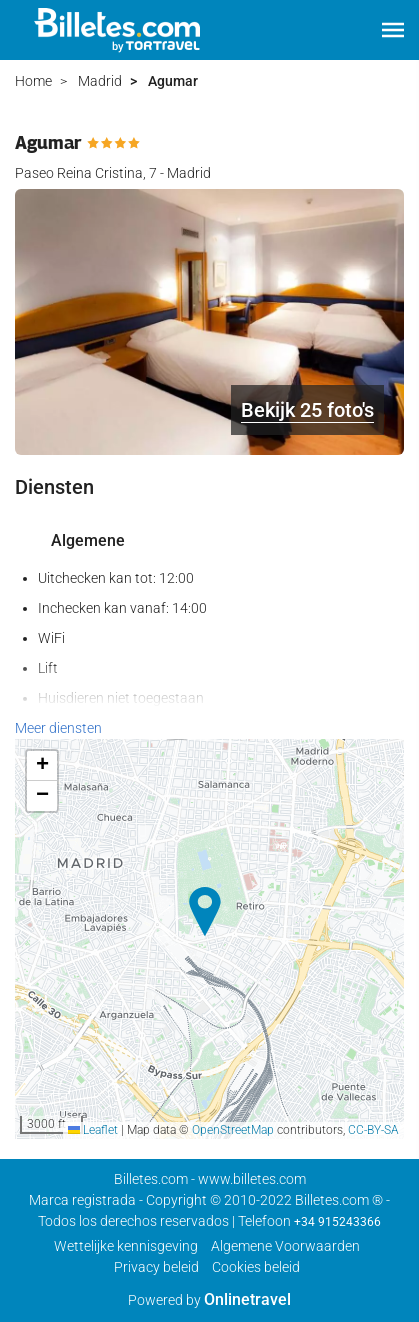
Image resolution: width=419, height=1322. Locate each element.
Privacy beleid (156, 1267)
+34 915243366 (337, 1222)
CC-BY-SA (373, 1130)
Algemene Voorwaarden (285, 1246)
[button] (393, 30)
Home (33, 81)
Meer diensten (58, 728)
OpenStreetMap (233, 1130)
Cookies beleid (256, 1267)
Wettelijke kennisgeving (126, 1246)
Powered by (209, 1300)
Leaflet (93, 1130)
